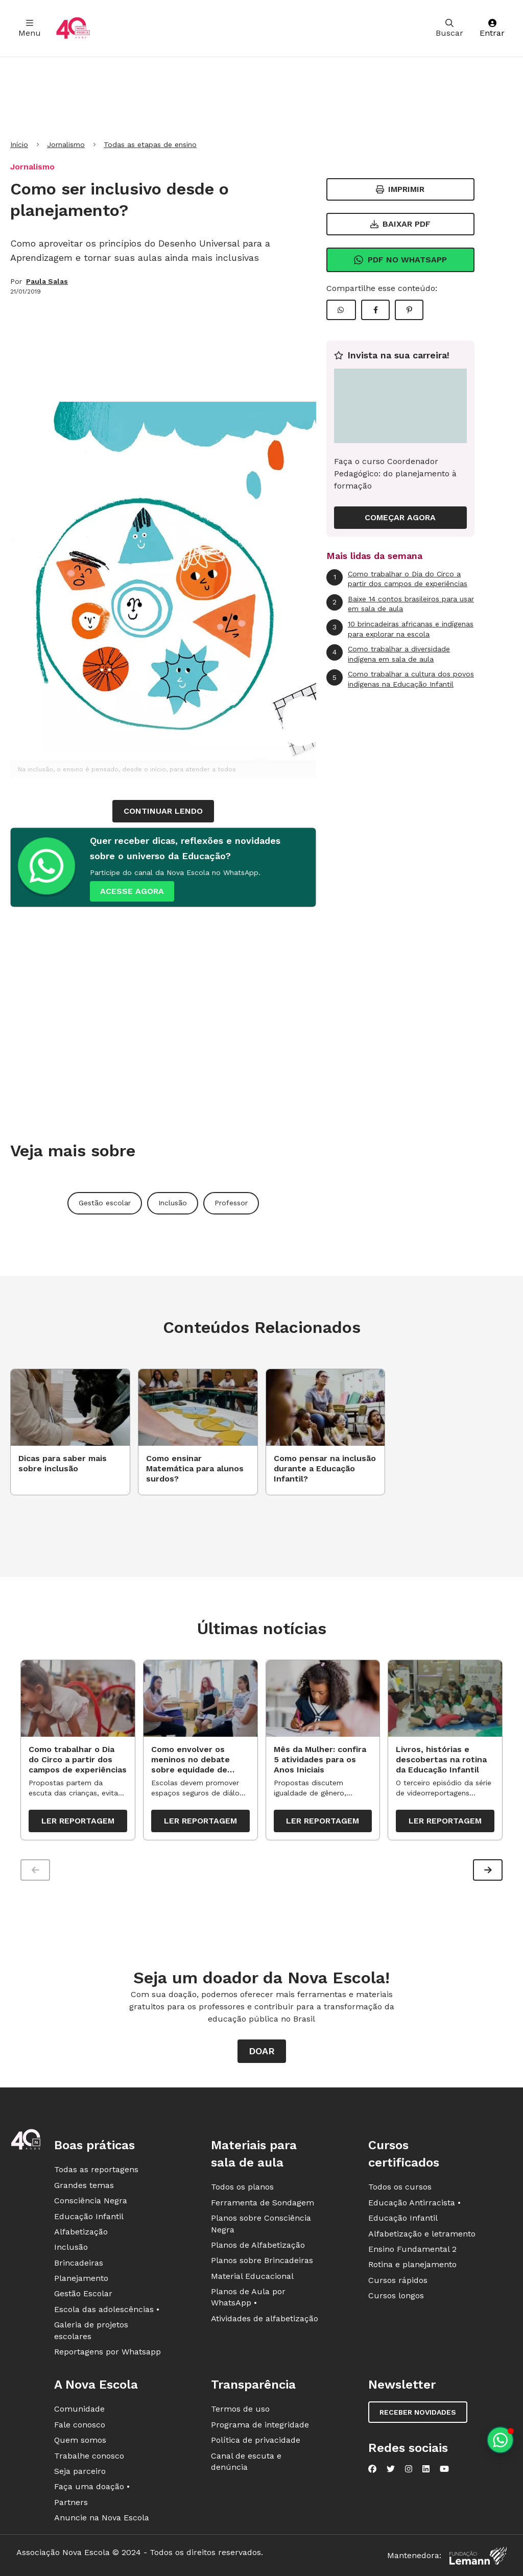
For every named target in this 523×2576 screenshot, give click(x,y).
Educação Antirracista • (414, 2203)
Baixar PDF (400, 224)
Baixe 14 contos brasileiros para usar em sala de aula (400, 603)
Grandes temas (84, 2186)
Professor (231, 1203)
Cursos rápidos (397, 2281)
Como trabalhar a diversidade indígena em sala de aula (388, 653)
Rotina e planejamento (412, 2265)
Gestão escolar (105, 1203)
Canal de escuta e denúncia (246, 2461)
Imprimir (400, 189)
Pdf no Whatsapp (400, 260)
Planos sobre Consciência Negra (261, 2224)
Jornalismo (66, 144)
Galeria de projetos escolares (91, 2331)
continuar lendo (163, 811)
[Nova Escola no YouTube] (444, 2470)
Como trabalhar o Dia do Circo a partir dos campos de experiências (396, 578)
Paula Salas (47, 281)
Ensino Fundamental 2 (412, 2250)
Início (19, 144)
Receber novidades (417, 2413)
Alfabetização (81, 2233)
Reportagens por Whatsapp (107, 2353)
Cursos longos (396, 2296)
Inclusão (172, 1203)
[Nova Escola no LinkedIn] (426, 2470)
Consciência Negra (90, 2201)
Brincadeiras (78, 2263)
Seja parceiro (80, 2472)
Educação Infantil (89, 2217)
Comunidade (79, 2410)
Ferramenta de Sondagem (262, 2203)
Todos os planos (242, 2188)
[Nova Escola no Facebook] (372, 2470)
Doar (262, 2052)
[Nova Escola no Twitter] (391, 2470)
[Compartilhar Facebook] (375, 310)
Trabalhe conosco (89, 2456)
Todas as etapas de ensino (150, 144)
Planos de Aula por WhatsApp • (248, 2298)
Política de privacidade (255, 2441)
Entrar (492, 28)
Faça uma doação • (92, 2487)
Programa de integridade (260, 2425)
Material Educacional (252, 2276)
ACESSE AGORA (132, 891)
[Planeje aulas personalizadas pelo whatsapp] (500, 2439)
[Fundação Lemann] (478, 2556)
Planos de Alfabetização (258, 2246)
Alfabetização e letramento (422, 2234)
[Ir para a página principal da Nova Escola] (73, 28)
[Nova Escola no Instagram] (408, 2470)
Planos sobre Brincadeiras (262, 2261)
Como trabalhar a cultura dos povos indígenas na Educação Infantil (400, 678)
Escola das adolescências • (106, 2310)
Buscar (449, 28)
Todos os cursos (400, 2188)
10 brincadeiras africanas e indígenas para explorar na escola (399, 628)
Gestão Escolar (83, 2294)
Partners (71, 2503)
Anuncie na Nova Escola (101, 2518)
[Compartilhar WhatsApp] (341, 310)
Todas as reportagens (96, 2170)
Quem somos (80, 2441)
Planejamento (81, 2279)
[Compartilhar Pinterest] (409, 310)
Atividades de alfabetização (264, 2319)
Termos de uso (240, 2410)
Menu (29, 28)
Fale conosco (79, 2425)
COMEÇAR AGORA (400, 517)
